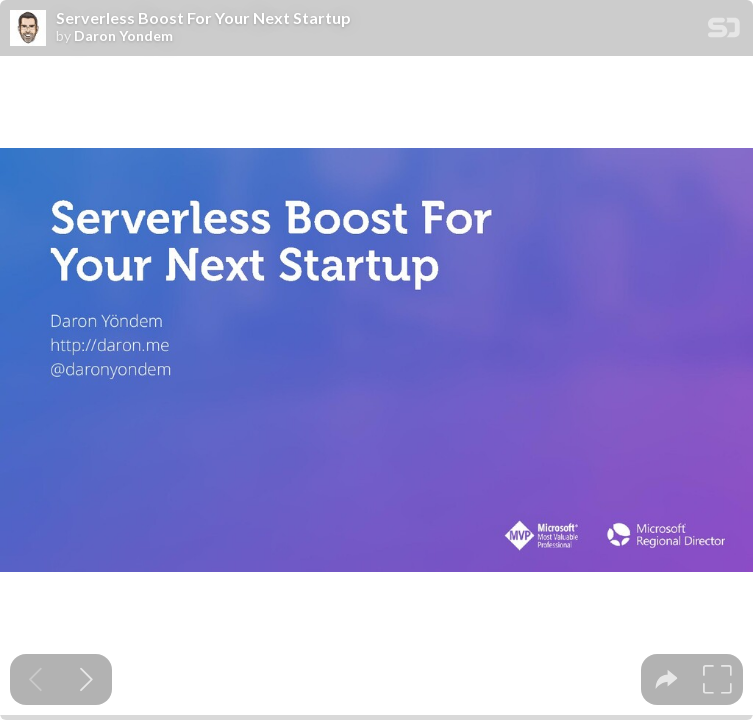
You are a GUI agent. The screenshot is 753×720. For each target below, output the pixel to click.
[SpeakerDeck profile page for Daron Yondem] (28, 29)
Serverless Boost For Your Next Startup (203, 18)
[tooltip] (666, 679)
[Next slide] (86, 679)
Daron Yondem (123, 36)
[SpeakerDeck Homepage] (724, 31)
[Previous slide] (35, 679)
